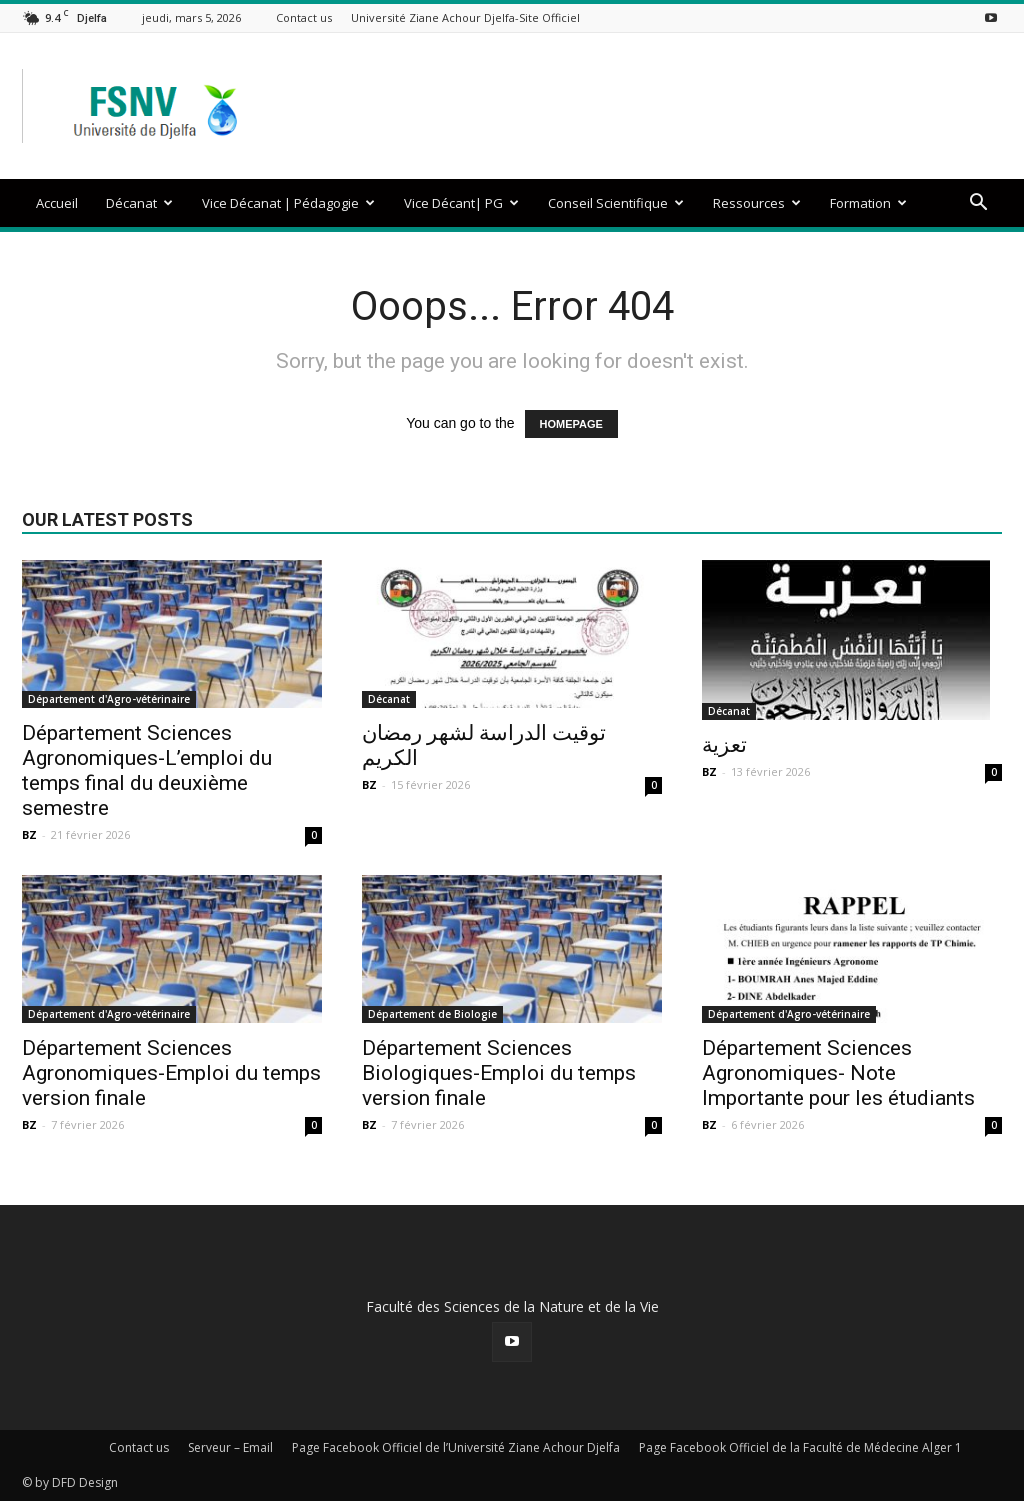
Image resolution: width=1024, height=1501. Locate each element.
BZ (29, 834)
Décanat (139, 203)
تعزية (724, 745)
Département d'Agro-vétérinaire (109, 699)
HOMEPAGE (571, 424)
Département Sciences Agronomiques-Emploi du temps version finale (171, 1073)
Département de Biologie (432, 1014)
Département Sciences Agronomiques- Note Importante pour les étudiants (838, 1073)
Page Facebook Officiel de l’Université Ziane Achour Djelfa (456, 1447)
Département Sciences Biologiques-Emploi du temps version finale (499, 1073)
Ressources (757, 203)
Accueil (57, 203)
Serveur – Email (230, 1447)
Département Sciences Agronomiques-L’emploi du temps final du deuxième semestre (147, 770)
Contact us (304, 17)
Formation (868, 203)
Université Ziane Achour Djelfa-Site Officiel (465, 17)
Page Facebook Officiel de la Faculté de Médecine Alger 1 (800, 1447)
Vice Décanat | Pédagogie (288, 203)
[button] (978, 204)
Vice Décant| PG (461, 203)
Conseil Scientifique (616, 203)
